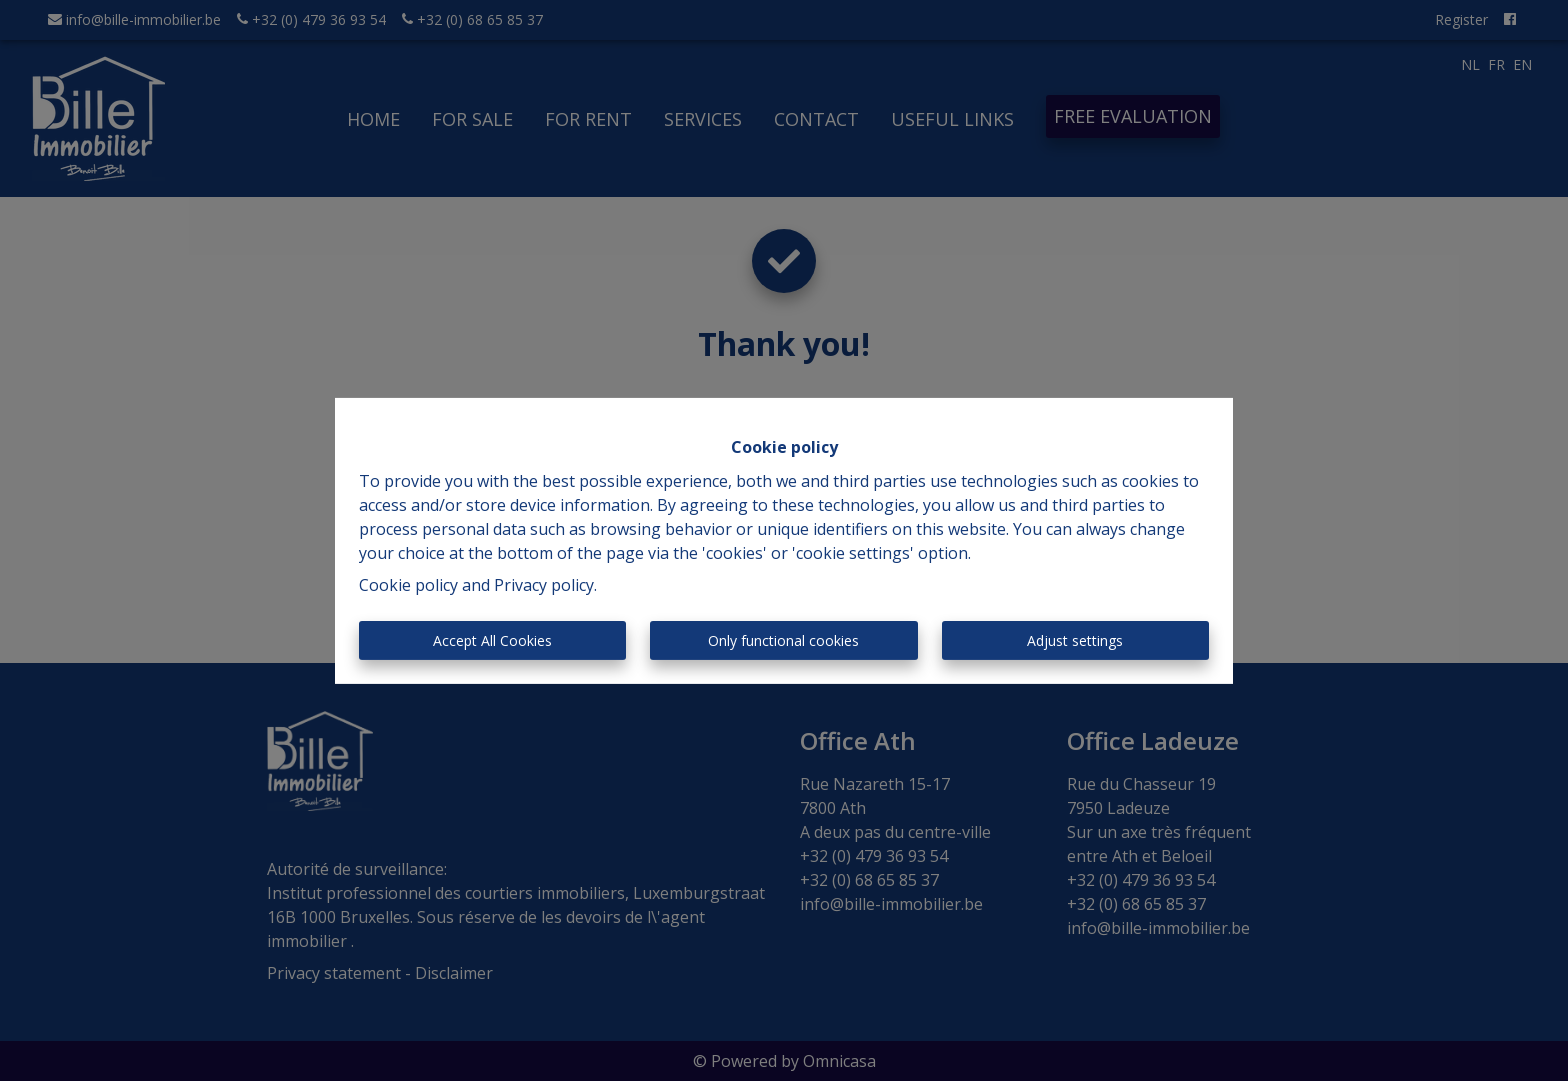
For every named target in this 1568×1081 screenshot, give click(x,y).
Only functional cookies (783, 640)
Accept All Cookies (492, 640)
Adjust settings (1075, 640)
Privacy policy (544, 585)
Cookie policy (408, 585)
